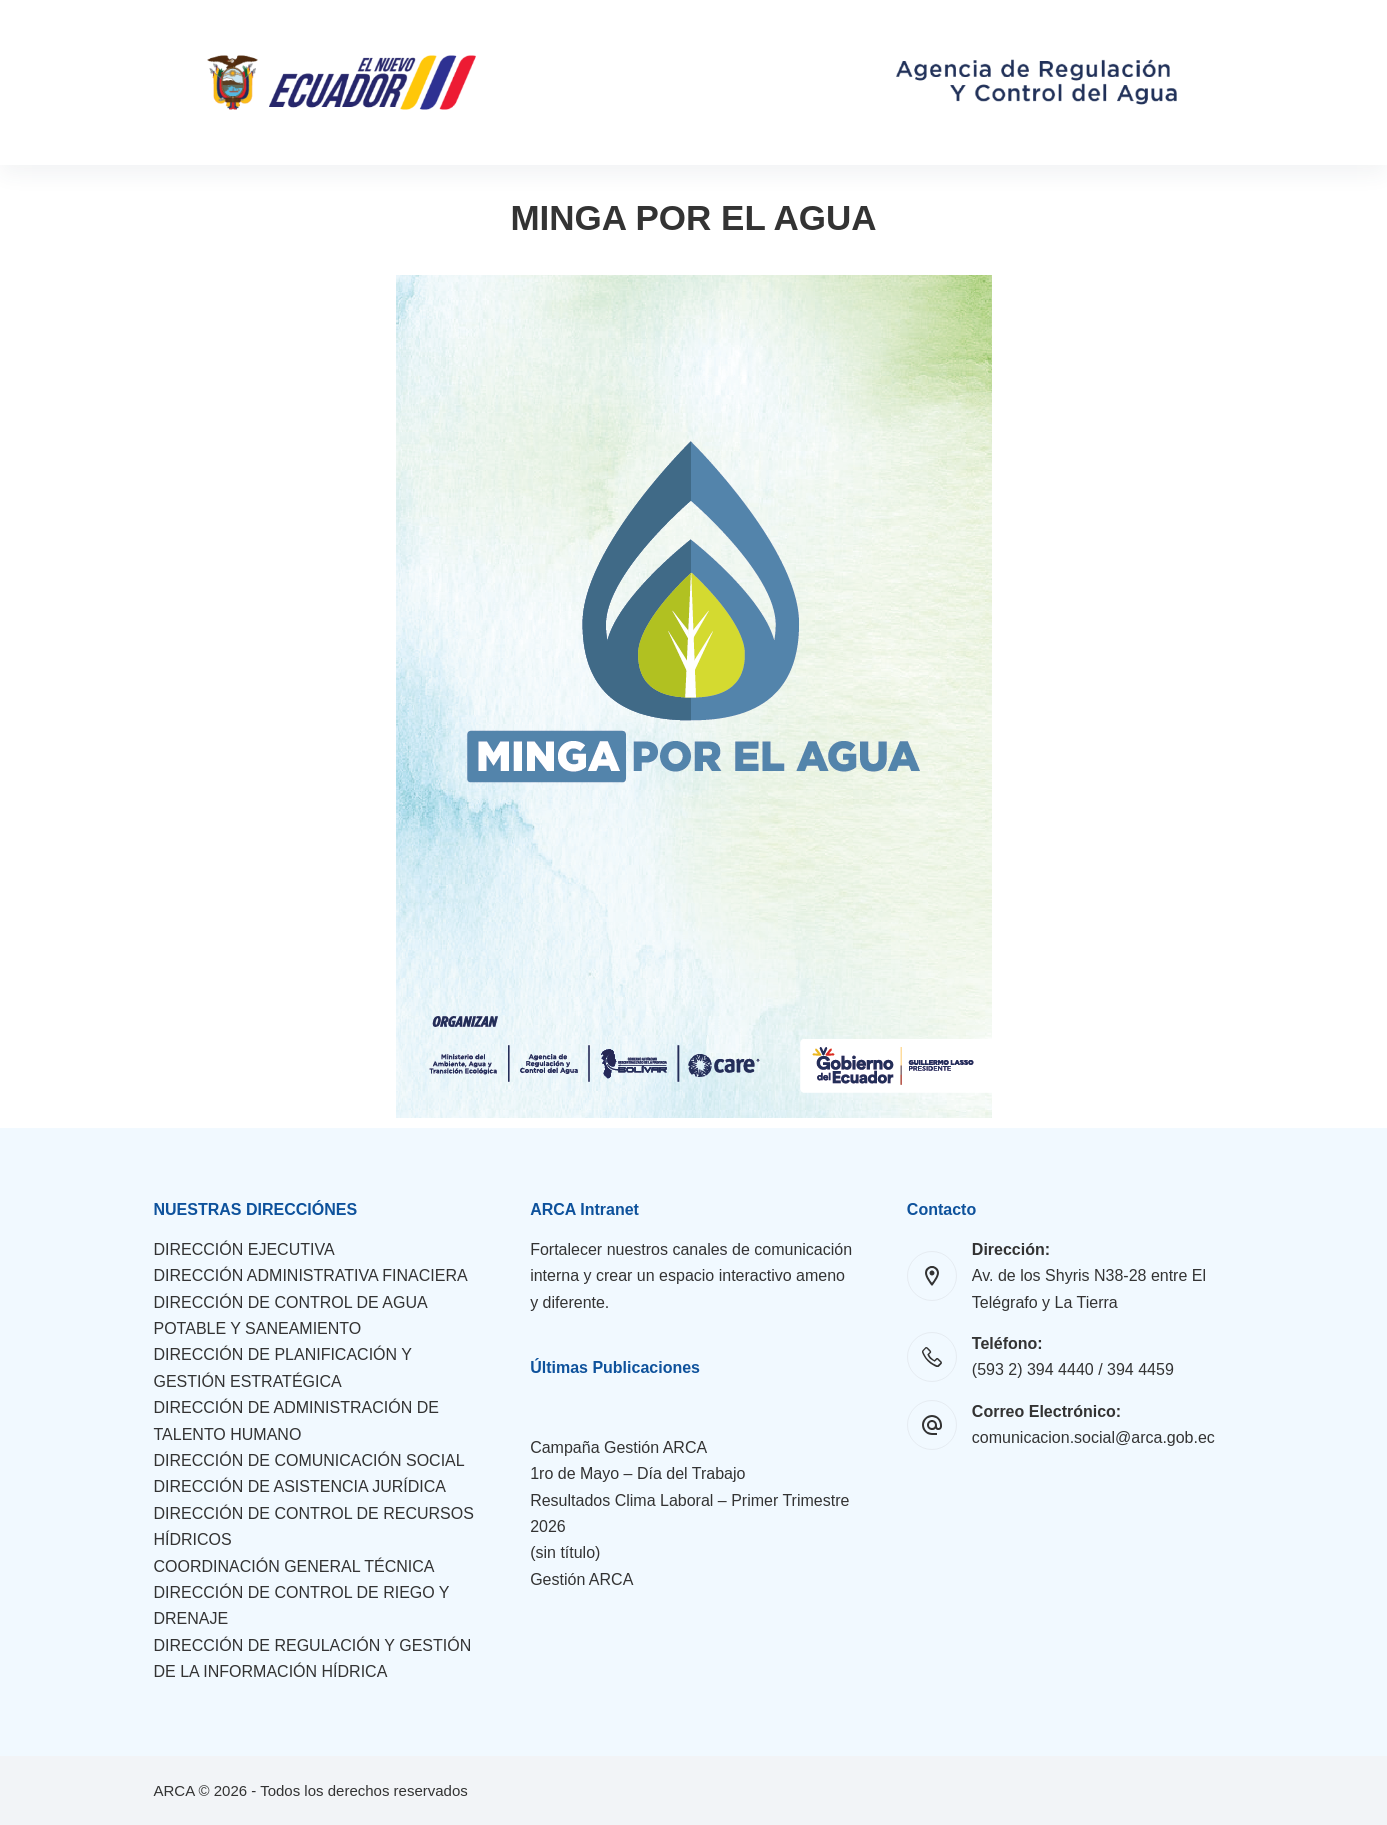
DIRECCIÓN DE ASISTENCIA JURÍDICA (300, 1486)
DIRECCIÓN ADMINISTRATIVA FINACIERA (311, 1275)
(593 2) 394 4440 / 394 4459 (1073, 1369)
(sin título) (565, 1552)
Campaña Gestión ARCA (618, 1447)
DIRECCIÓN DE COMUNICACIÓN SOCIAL (309, 1460)
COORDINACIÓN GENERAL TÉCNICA (294, 1566)
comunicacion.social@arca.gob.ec (1093, 1437)
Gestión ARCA (581, 1579)
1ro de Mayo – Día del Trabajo (637, 1473)
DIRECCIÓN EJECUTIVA (244, 1249)
